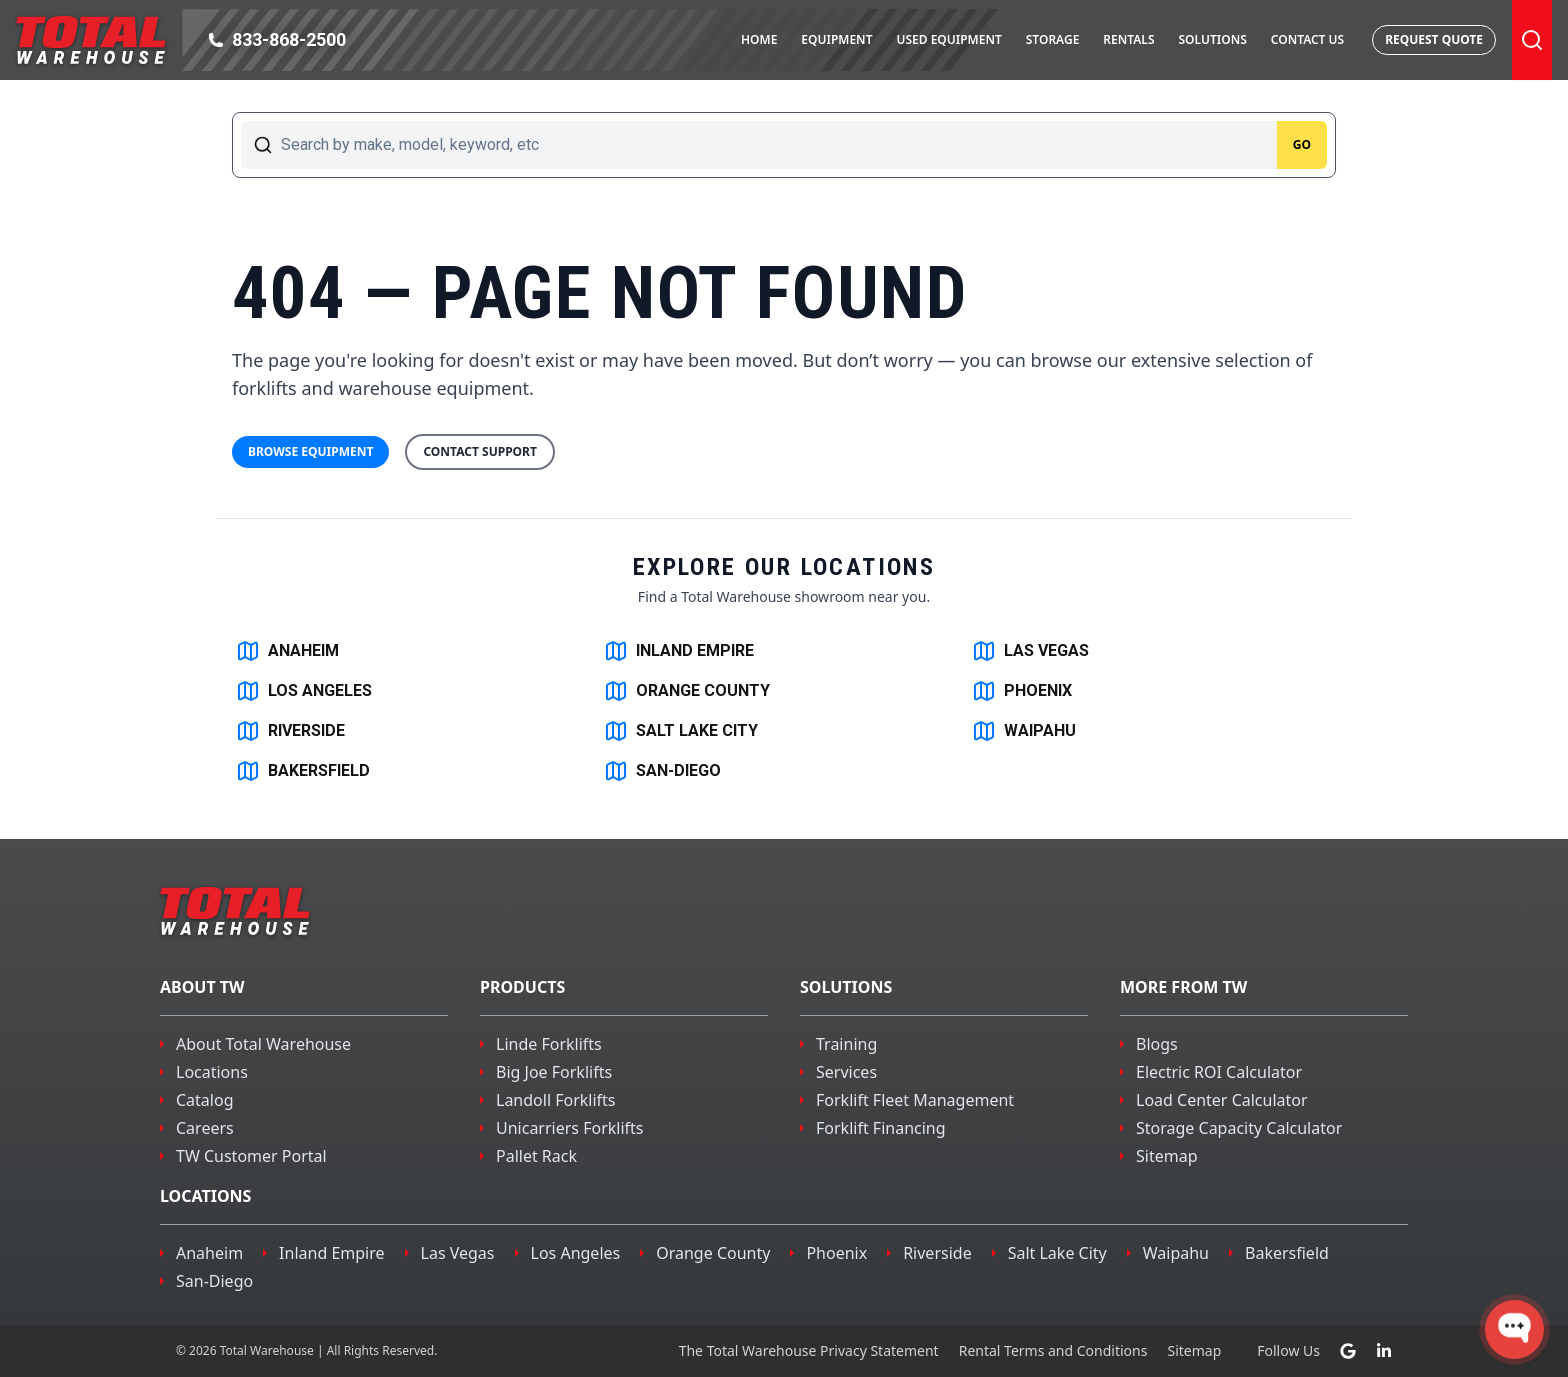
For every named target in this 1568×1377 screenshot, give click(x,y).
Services (846, 1072)
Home (759, 39)
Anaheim (209, 1253)
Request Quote (1434, 39)
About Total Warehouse (263, 1044)
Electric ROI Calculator (1219, 1072)
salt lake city (1057, 1253)
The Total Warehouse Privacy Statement (809, 1350)
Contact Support (480, 451)
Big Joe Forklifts (554, 1072)
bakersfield (1287, 1253)
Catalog (205, 1100)
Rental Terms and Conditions (1053, 1350)
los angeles (576, 1253)
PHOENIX (1022, 691)
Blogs (1157, 1044)
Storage (1053, 39)
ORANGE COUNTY (687, 691)
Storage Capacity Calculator (1239, 1128)
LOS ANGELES (304, 691)
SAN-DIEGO (662, 771)
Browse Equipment (310, 451)
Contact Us (1307, 39)
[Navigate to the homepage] (91, 40)
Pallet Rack (536, 1156)
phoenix (836, 1253)
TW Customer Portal (251, 1156)
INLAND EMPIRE (679, 651)
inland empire (331, 1253)
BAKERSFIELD (303, 771)
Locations (212, 1072)
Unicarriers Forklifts (570, 1128)
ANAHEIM (287, 651)
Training (846, 1044)
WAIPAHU (1024, 731)
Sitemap (1167, 1156)
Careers (205, 1128)
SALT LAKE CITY (681, 731)
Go (1302, 144)
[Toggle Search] (1532, 40)
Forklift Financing (881, 1128)
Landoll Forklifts (556, 1100)
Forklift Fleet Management (915, 1100)
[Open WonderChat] (1514, 1329)
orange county (713, 1253)
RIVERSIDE (290, 731)
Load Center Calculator (1222, 1100)
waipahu (1176, 1253)
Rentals (1128, 39)
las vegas (458, 1253)
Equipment (836, 39)
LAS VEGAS (1030, 651)
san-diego (214, 1281)
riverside (937, 1253)
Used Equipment (948, 39)
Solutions (1212, 39)
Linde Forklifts (549, 1044)
